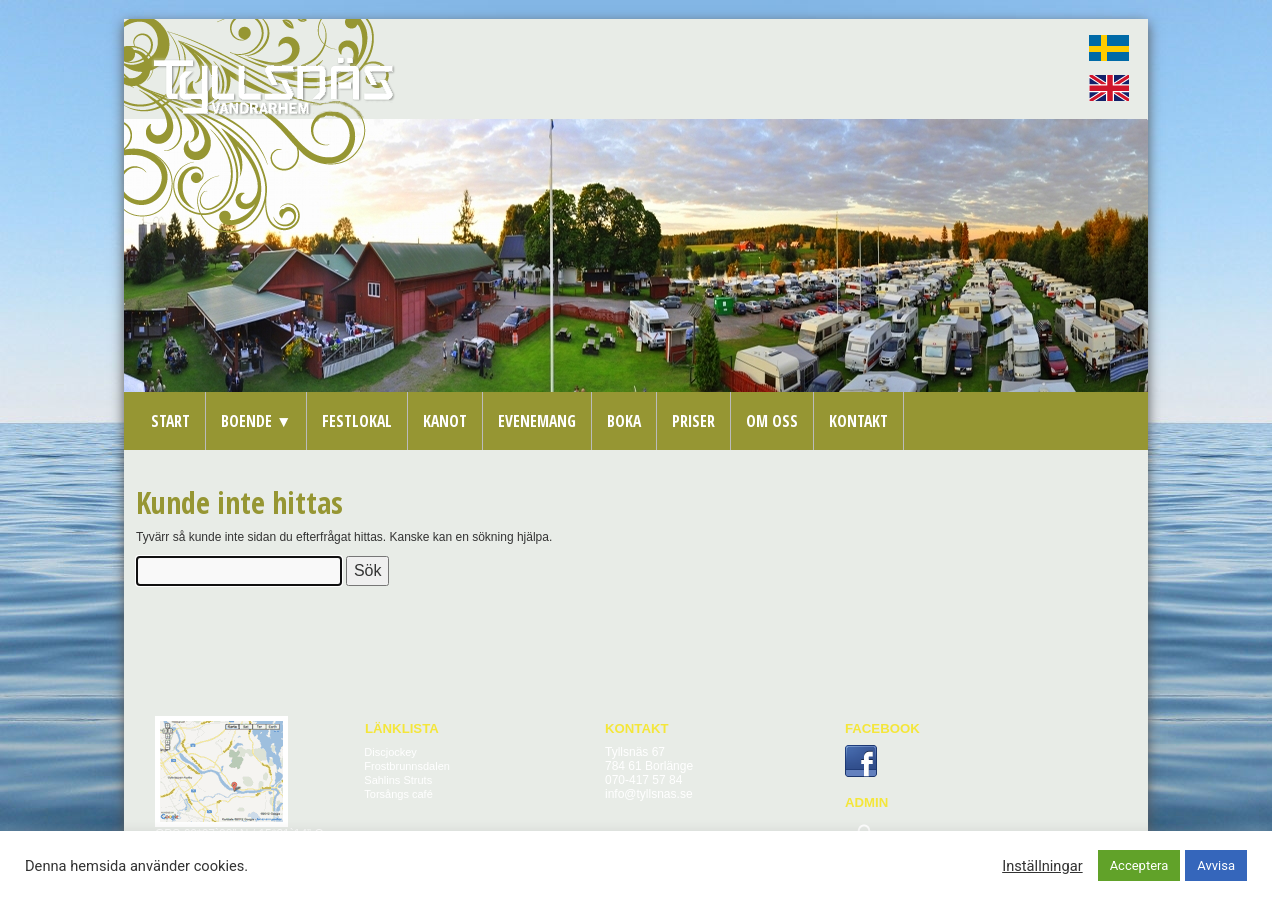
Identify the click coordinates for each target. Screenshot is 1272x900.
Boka (624, 421)
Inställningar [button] (1042, 866)
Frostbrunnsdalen (407, 766)
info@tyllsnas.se (649, 794)
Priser (693, 421)
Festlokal (357, 421)
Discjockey (390, 752)
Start (170, 421)
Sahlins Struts (398, 780)
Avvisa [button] (1216, 865)
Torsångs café (398, 794)
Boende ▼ (256, 421)
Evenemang (537, 421)
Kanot (445, 421)
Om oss (772, 421)
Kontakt (858, 421)
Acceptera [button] (1139, 865)
